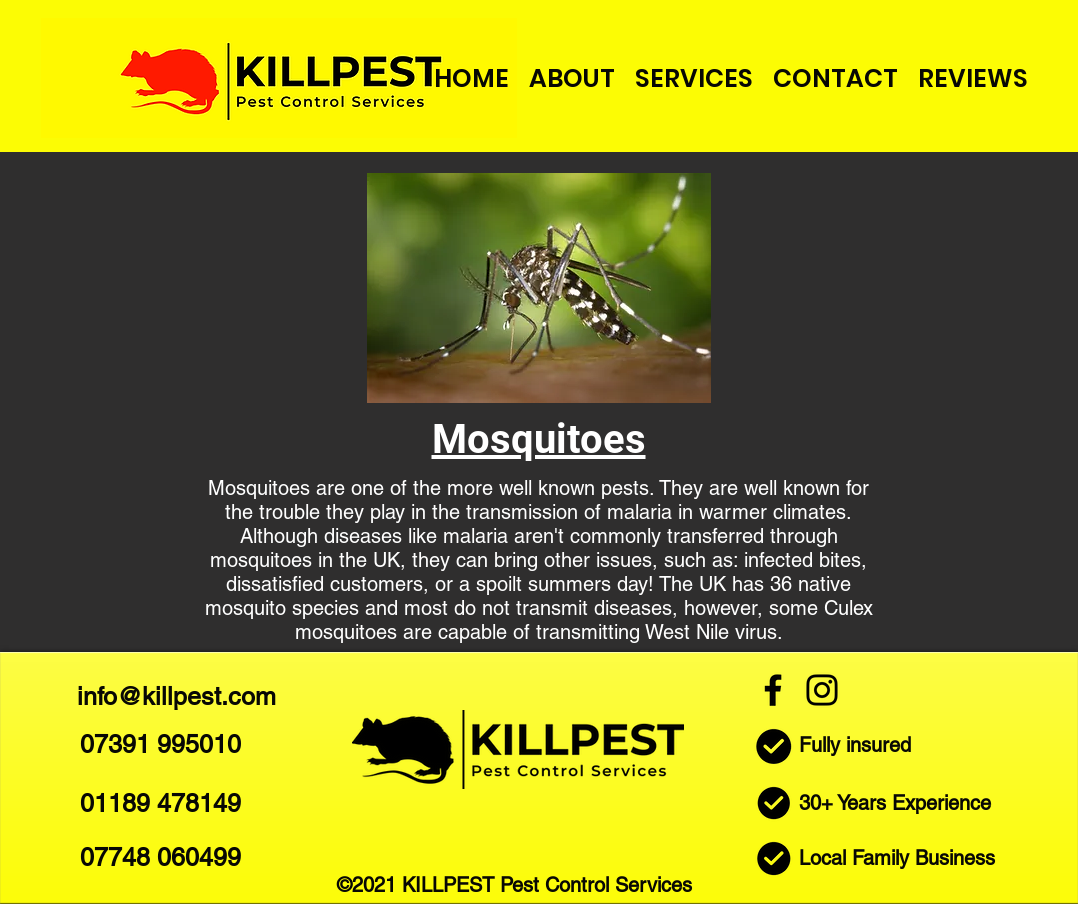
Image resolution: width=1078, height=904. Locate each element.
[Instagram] (822, 690)
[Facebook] (773, 690)
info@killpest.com (176, 696)
